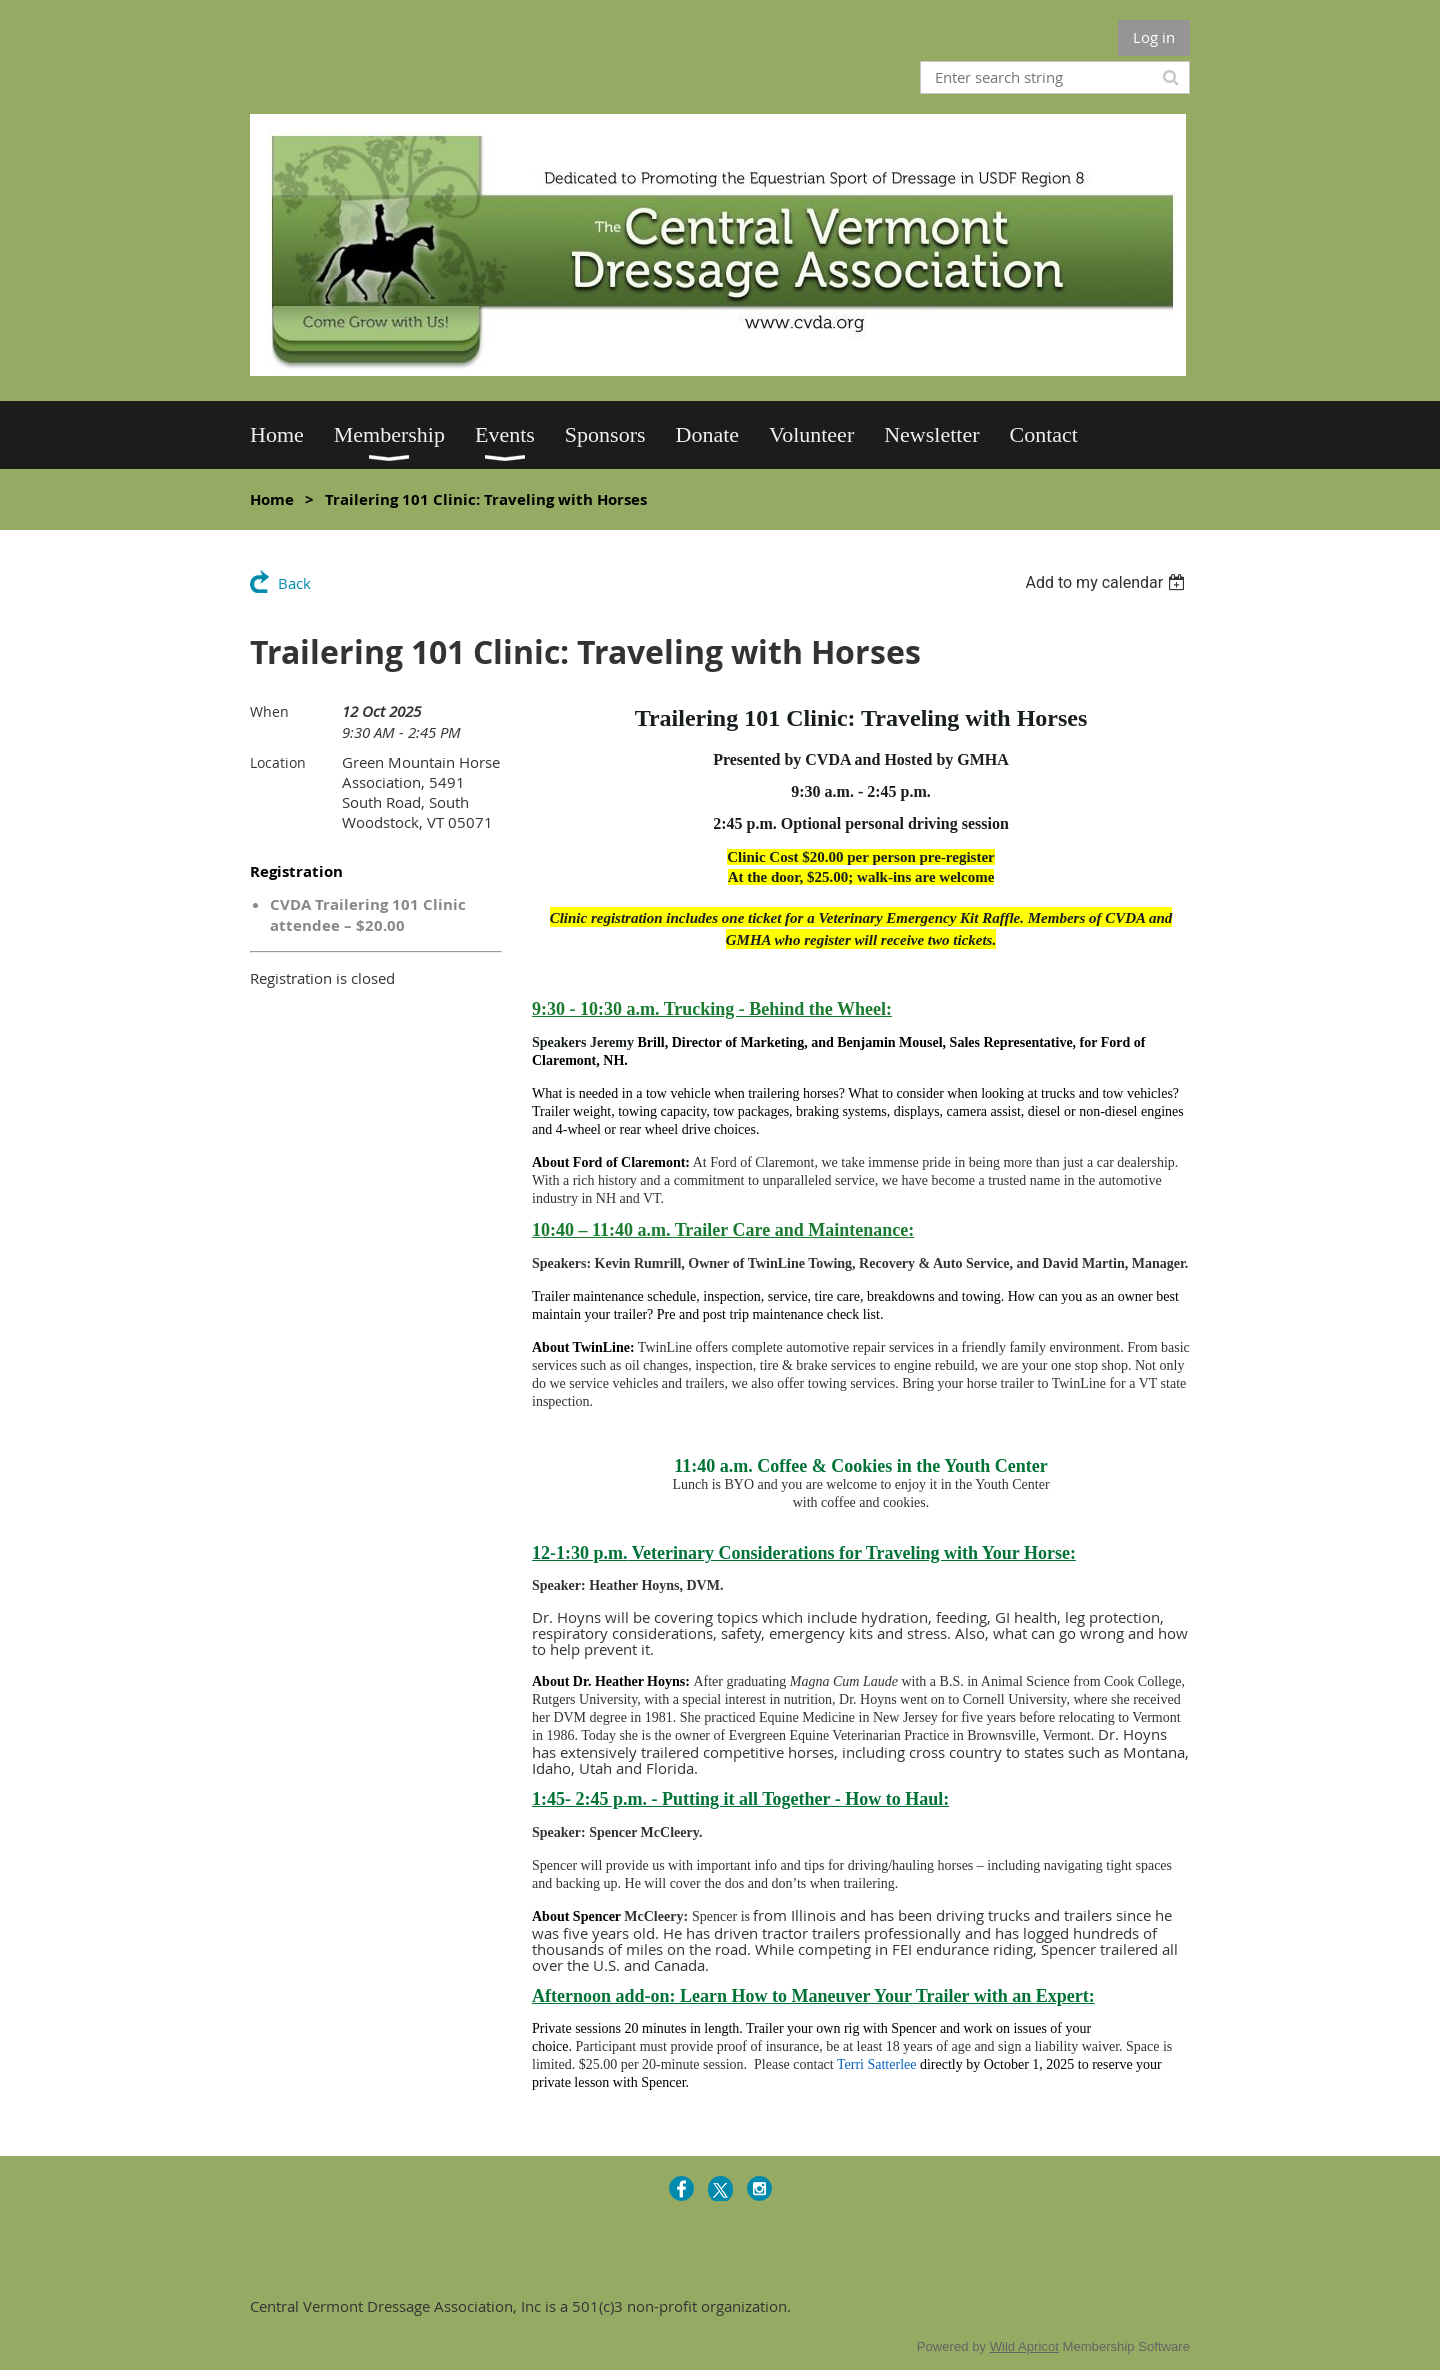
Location (278, 762)
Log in (1154, 37)
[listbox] (1107, 582)
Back (294, 583)
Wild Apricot (1024, 2346)
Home (272, 499)
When (269, 711)
